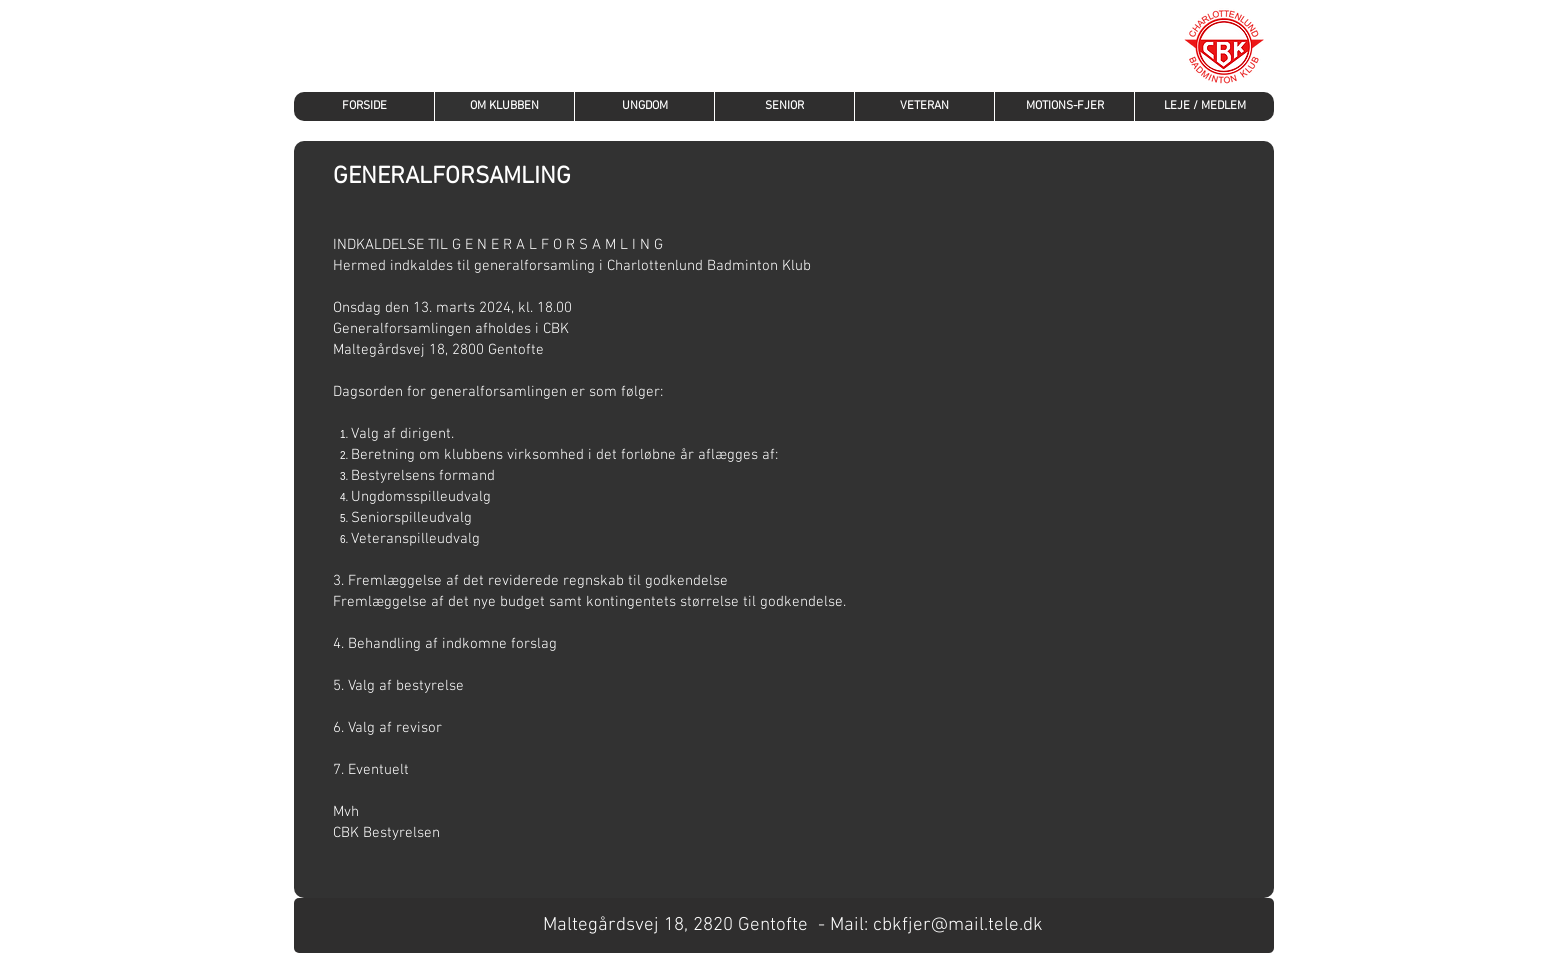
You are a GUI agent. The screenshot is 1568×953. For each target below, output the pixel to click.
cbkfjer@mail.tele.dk (958, 925)
